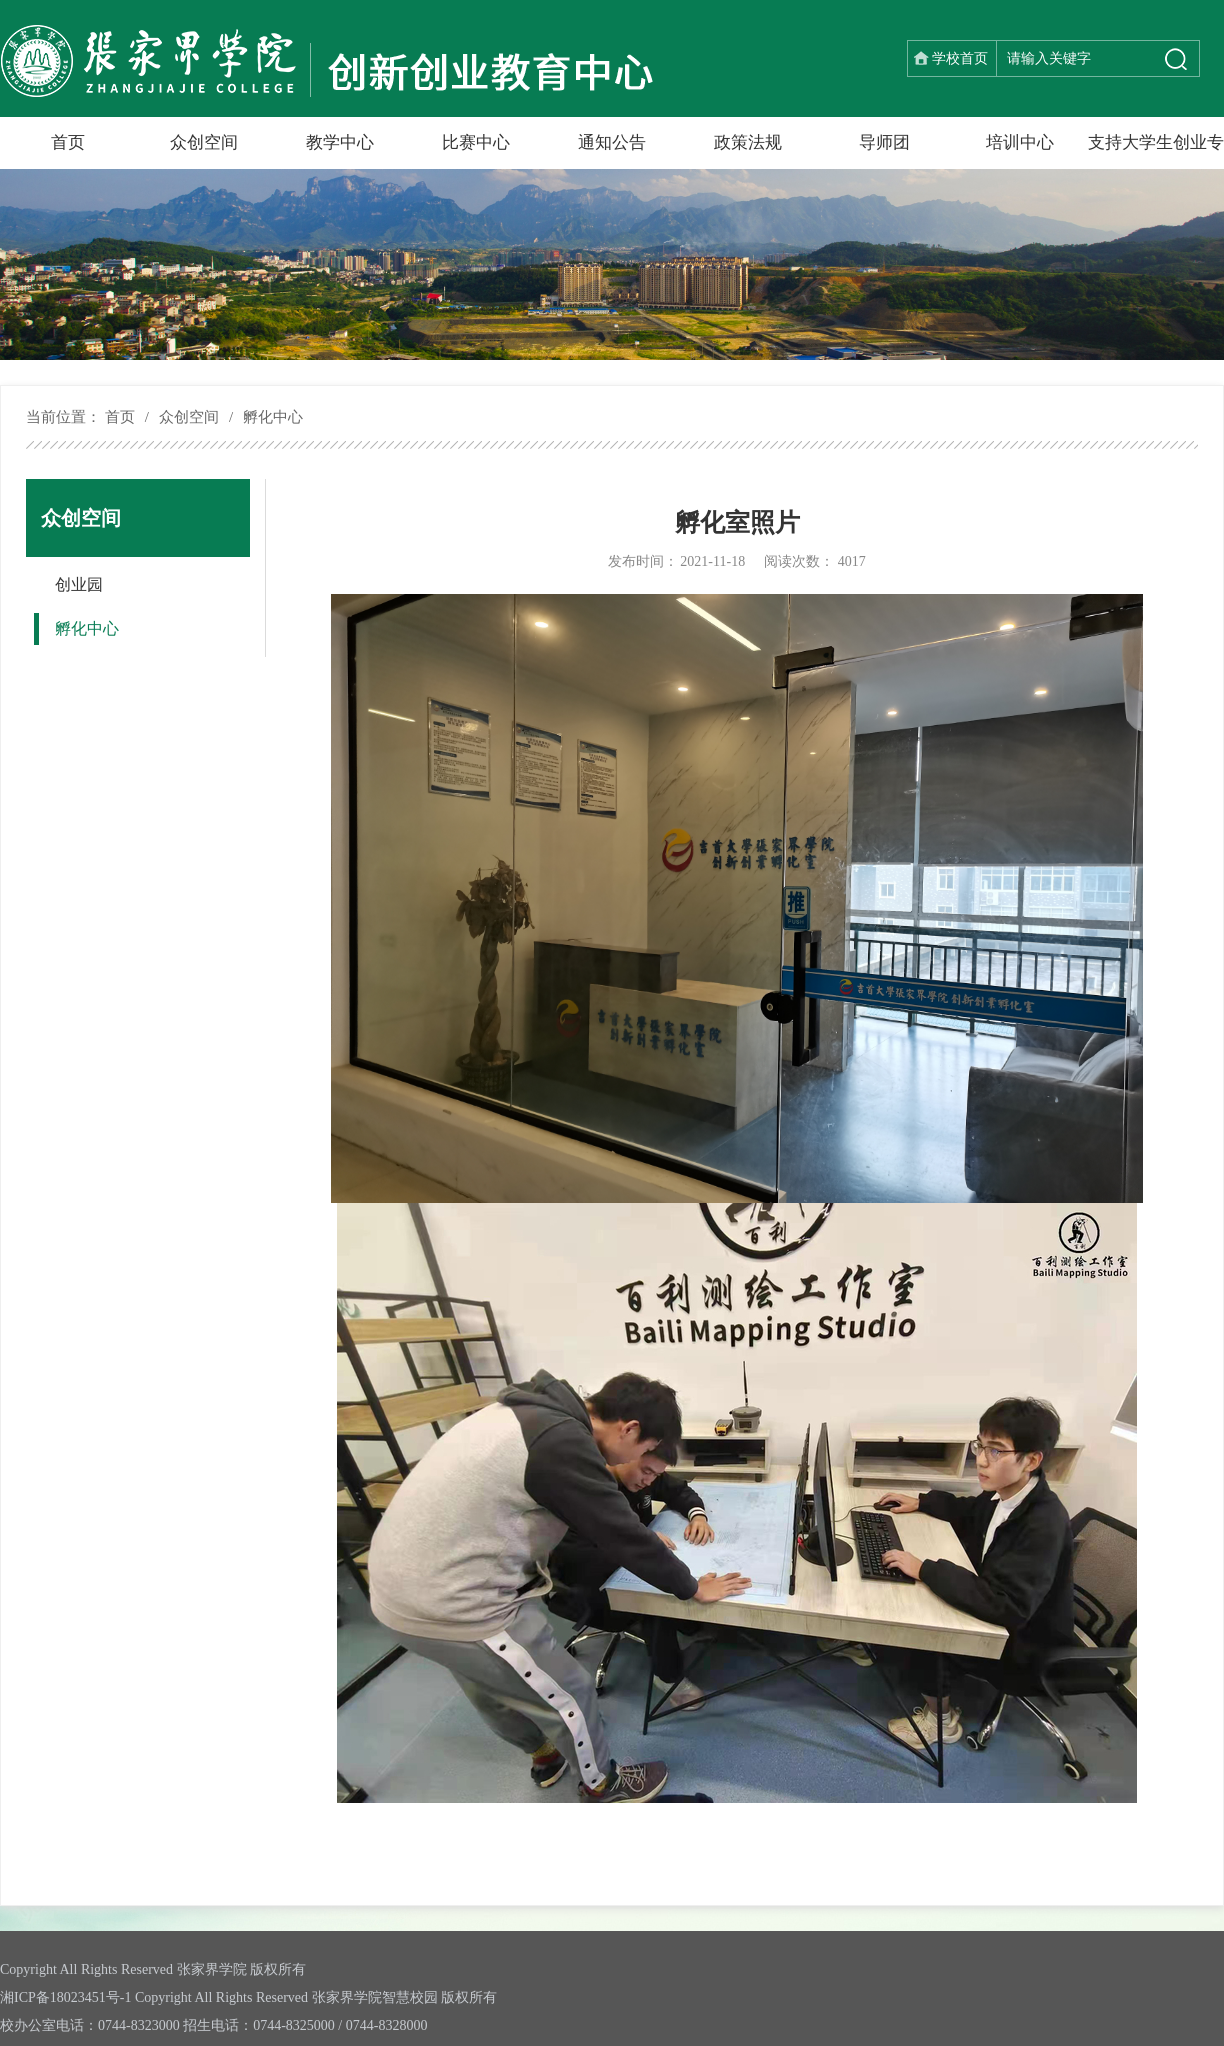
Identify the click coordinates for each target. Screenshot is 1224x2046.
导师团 (884, 142)
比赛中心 (476, 142)
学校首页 (960, 58)
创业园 (79, 584)
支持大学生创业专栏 (1156, 151)
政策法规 (748, 142)
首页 (68, 142)
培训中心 (1020, 142)
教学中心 (340, 142)
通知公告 (612, 142)
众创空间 (204, 142)
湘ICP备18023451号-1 (65, 1997)
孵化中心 (273, 417)
